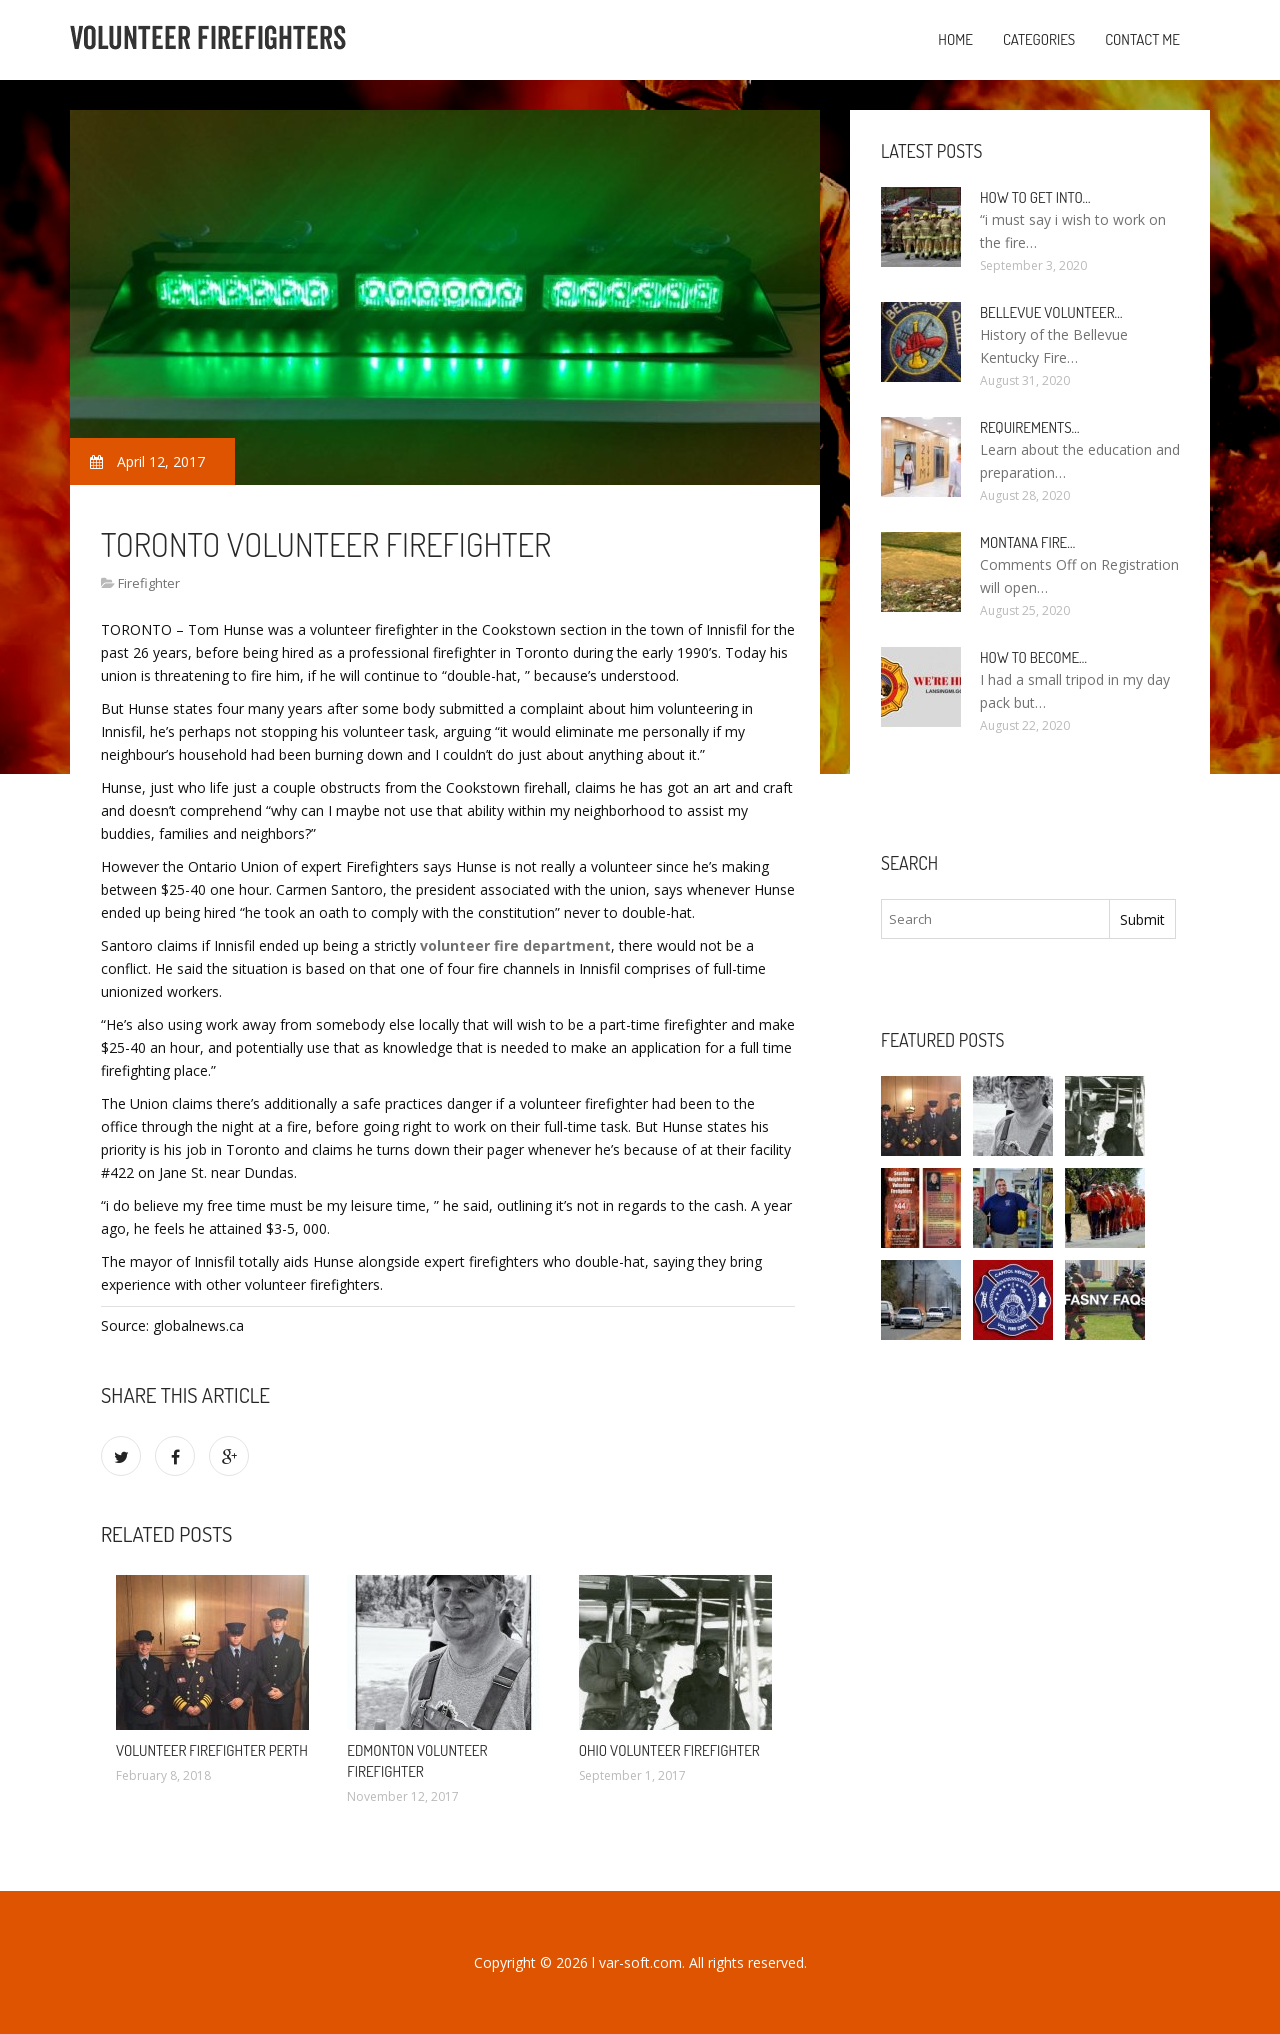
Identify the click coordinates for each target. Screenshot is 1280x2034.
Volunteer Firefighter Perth (212, 1750)
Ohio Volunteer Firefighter (669, 1750)
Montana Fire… (1027, 542)
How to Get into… (1035, 197)
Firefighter (149, 583)
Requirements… (1030, 427)
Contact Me (1142, 39)
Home (955, 39)
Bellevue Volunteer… (1051, 312)
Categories (1039, 39)
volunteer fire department (515, 945)
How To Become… (1033, 657)
